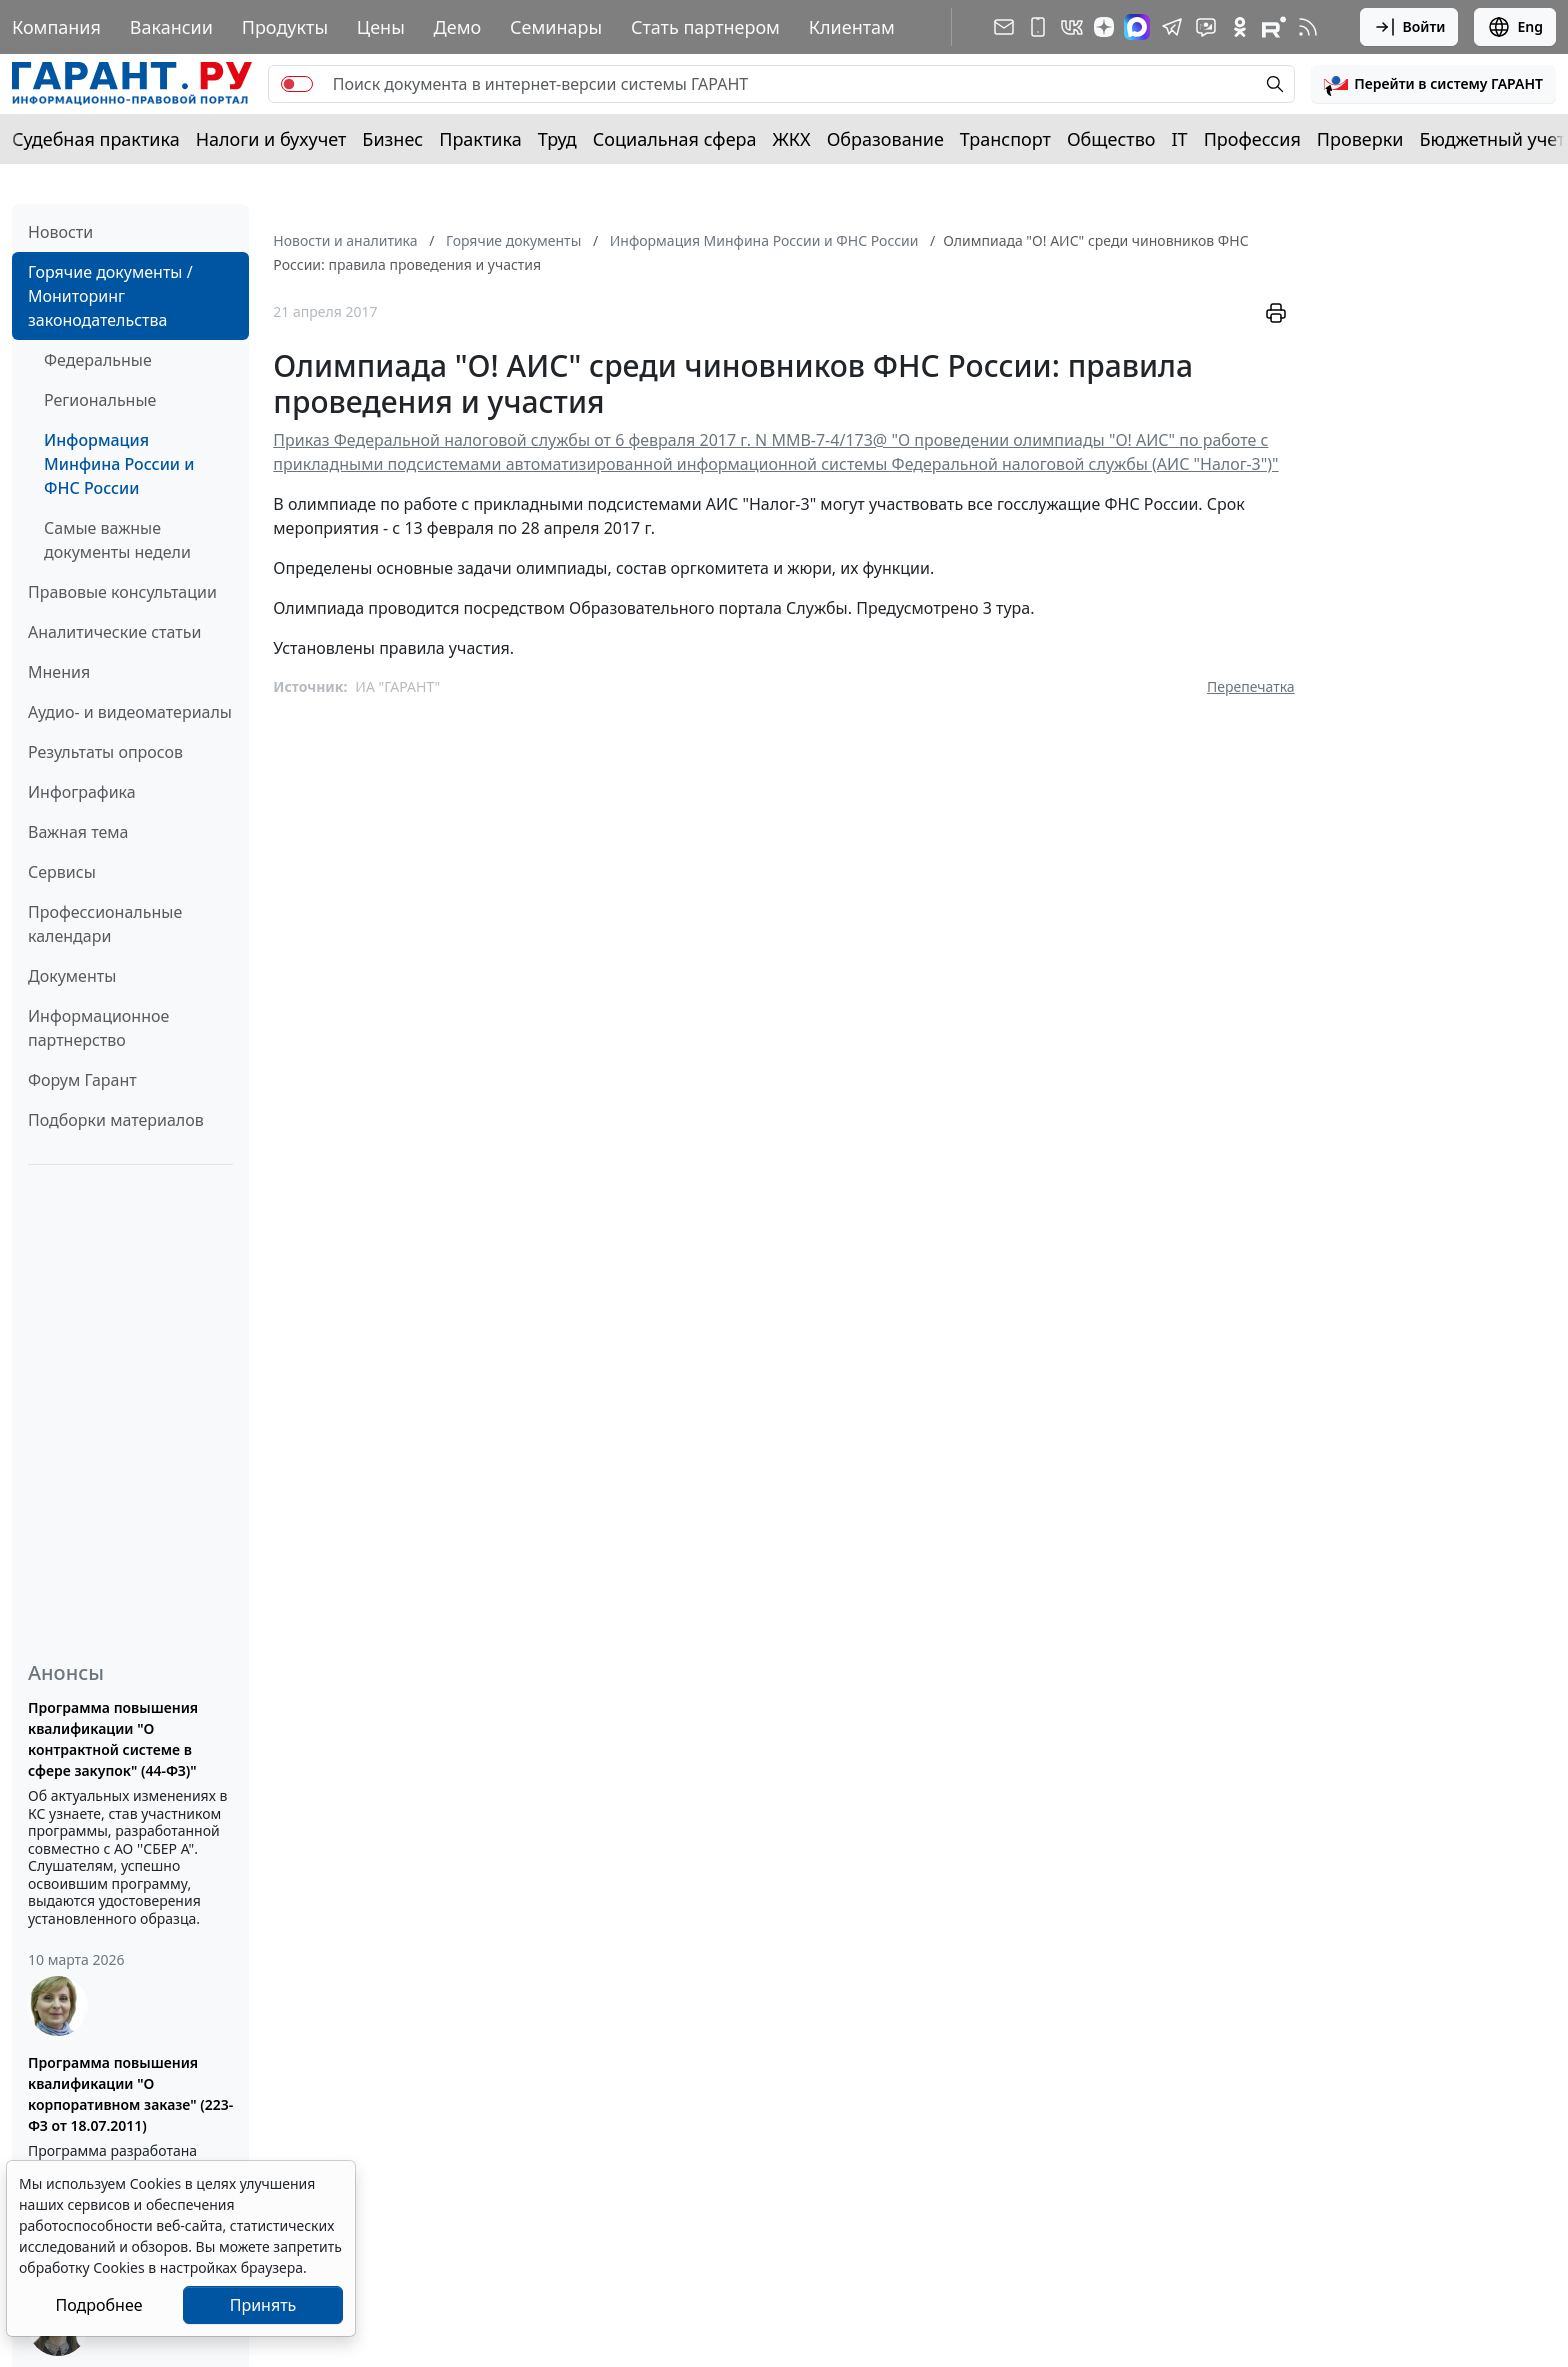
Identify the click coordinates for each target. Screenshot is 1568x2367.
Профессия (1252, 139)
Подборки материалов (116, 1120)
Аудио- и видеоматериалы (130, 712)
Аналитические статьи (114, 632)
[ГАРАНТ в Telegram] (1172, 27)
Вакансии (171, 27)
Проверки (1360, 139)
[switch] (297, 84)
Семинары (556, 27)
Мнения (59, 672)
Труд (557, 139)
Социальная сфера (675, 139)
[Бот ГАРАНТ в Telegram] (1206, 27)
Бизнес (392, 139)
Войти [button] (1409, 27)
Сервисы (62, 872)
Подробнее (98, 2305)
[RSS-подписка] (1308, 27)
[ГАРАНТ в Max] (1137, 27)
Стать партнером (705, 27)
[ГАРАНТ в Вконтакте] (1072, 27)
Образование (885, 139)
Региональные (100, 400)
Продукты (285, 27)
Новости (60, 232)
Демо (458, 27)
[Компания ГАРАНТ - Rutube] (1274, 27)
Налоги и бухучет (271, 139)
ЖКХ (792, 139)
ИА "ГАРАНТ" (397, 686)
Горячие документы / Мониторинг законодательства (110, 296)
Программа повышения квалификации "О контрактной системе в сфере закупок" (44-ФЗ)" (113, 1739)
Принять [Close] (263, 2305)
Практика (480, 139)
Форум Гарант (82, 1080)
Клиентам (852, 27)
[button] (1433, 84)
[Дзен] (1104, 27)
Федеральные (98, 360)
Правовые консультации (122, 592)
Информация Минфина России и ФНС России (119, 464)
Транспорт (1005, 139)
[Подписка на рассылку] (1004, 27)
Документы (72, 976)
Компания (56, 27)
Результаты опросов (105, 752)
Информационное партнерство (98, 1028)
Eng (1515, 27)
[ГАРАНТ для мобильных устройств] (1038, 27)
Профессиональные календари (105, 924)
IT (1180, 139)
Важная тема (78, 832)
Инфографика (82, 792)
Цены (381, 27)
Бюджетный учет (1492, 139)
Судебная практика (96, 139)
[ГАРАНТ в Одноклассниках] (1240, 27)
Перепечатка (1251, 686)
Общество (1111, 139)
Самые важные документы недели (117, 540)
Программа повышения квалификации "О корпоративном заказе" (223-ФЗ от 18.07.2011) (130, 2094)
